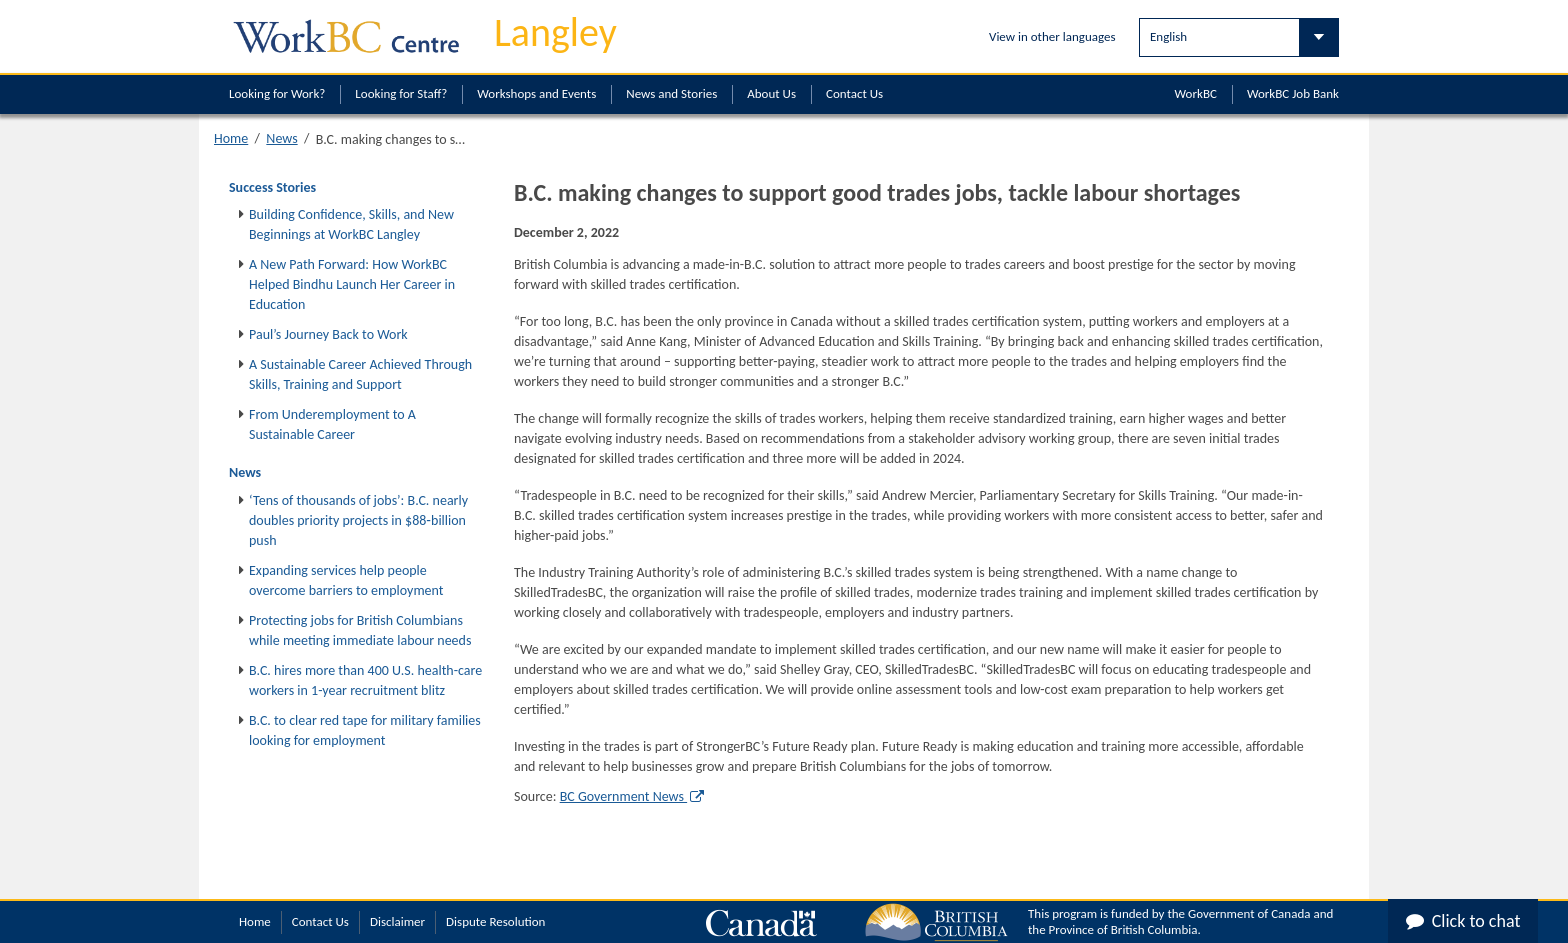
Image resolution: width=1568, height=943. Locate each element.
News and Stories (671, 93)
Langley (555, 32)
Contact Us (854, 93)
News (281, 138)
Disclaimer (397, 921)
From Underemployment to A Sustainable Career (332, 424)
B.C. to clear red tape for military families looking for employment (365, 730)
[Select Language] (1239, 37)
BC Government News (632, 796)
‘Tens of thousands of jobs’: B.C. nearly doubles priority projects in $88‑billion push (358, 520)
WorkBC (1196, 93)
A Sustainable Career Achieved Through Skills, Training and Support (360, 374)
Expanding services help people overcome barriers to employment (346, 580)
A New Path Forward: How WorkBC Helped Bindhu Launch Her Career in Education (352, 284)
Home (231, 138)
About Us (771, 93)
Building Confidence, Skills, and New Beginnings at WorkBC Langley (351, 224)
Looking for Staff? (401, 93)
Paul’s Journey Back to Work (328, 334)
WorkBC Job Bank (1293, 93)
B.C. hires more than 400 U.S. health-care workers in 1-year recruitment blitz (365, 680)
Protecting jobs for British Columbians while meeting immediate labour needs (360, 630)
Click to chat (1463, 921)
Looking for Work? (277, 93)
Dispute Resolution (495, 921)
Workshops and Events (536, 93)
